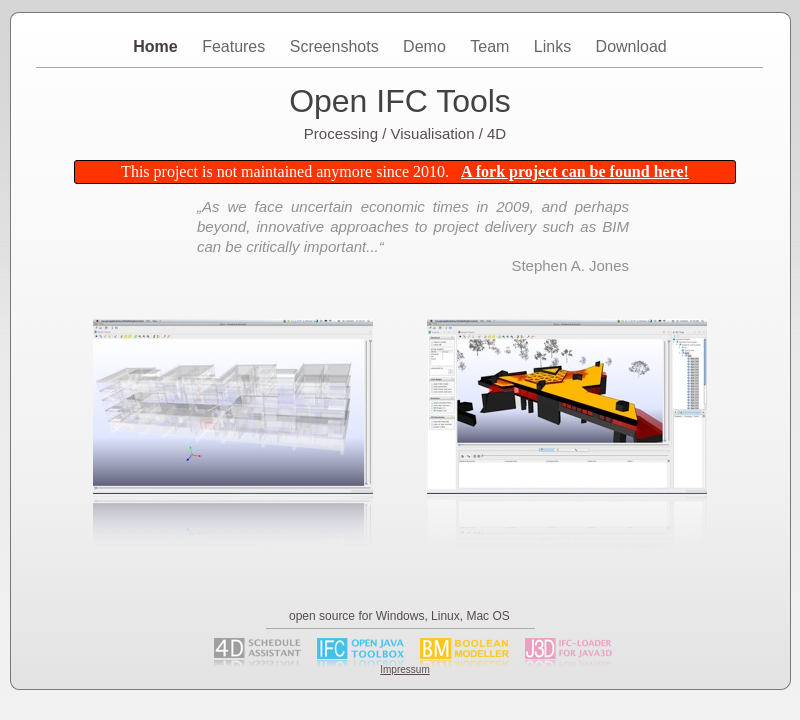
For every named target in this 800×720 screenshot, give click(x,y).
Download (631, 46)
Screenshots (336, 46)
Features (236, 46)
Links (555, 46)
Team (492, 46)
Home (157, 46)
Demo (426, 46)
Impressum (404, 669)
